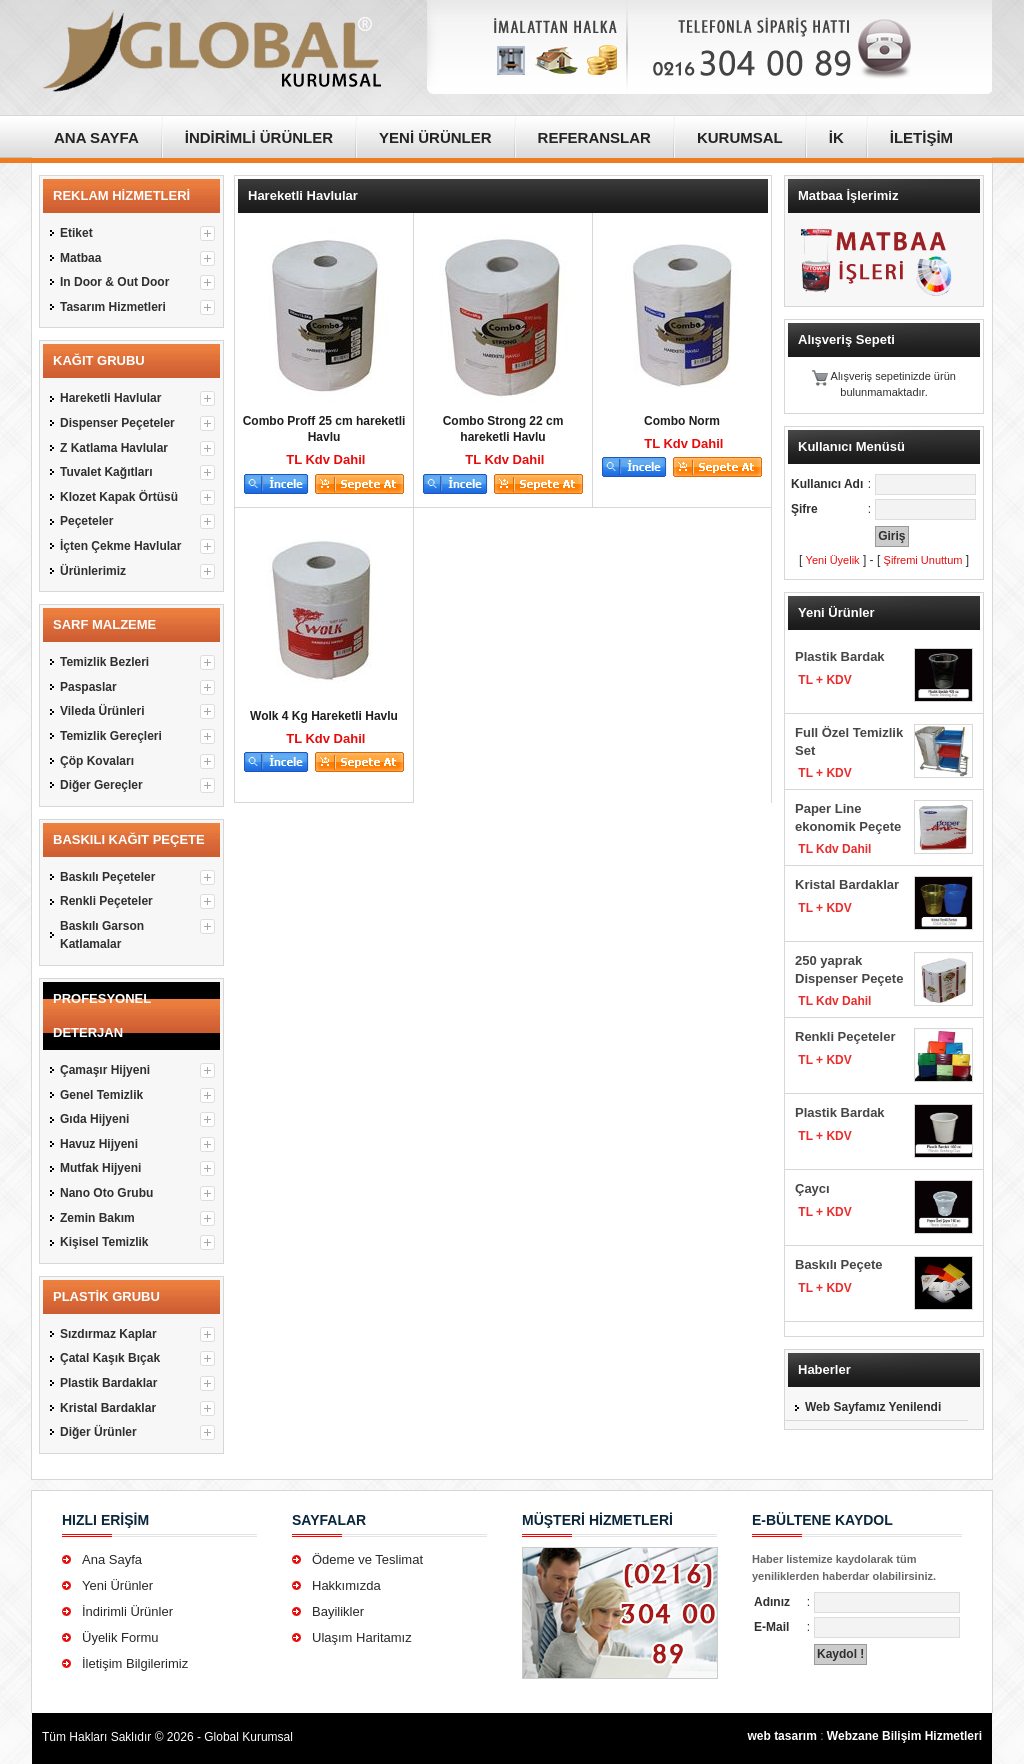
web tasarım (781, 1736)
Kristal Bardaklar (847, 884)
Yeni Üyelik (833, 560)
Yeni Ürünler (117, 1585)
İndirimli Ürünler (127, 1611)
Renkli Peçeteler (845, 1036)
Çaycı (812, 1188)
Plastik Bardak (840, 656)
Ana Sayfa (112, 1559)
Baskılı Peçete (838, 1264)
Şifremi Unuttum (923, 560)
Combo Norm (682, 421)
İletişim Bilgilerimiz (135, 1663)
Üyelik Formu (120, 1637)
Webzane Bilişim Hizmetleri (904, 1736)
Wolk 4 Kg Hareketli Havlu (324, 716)
